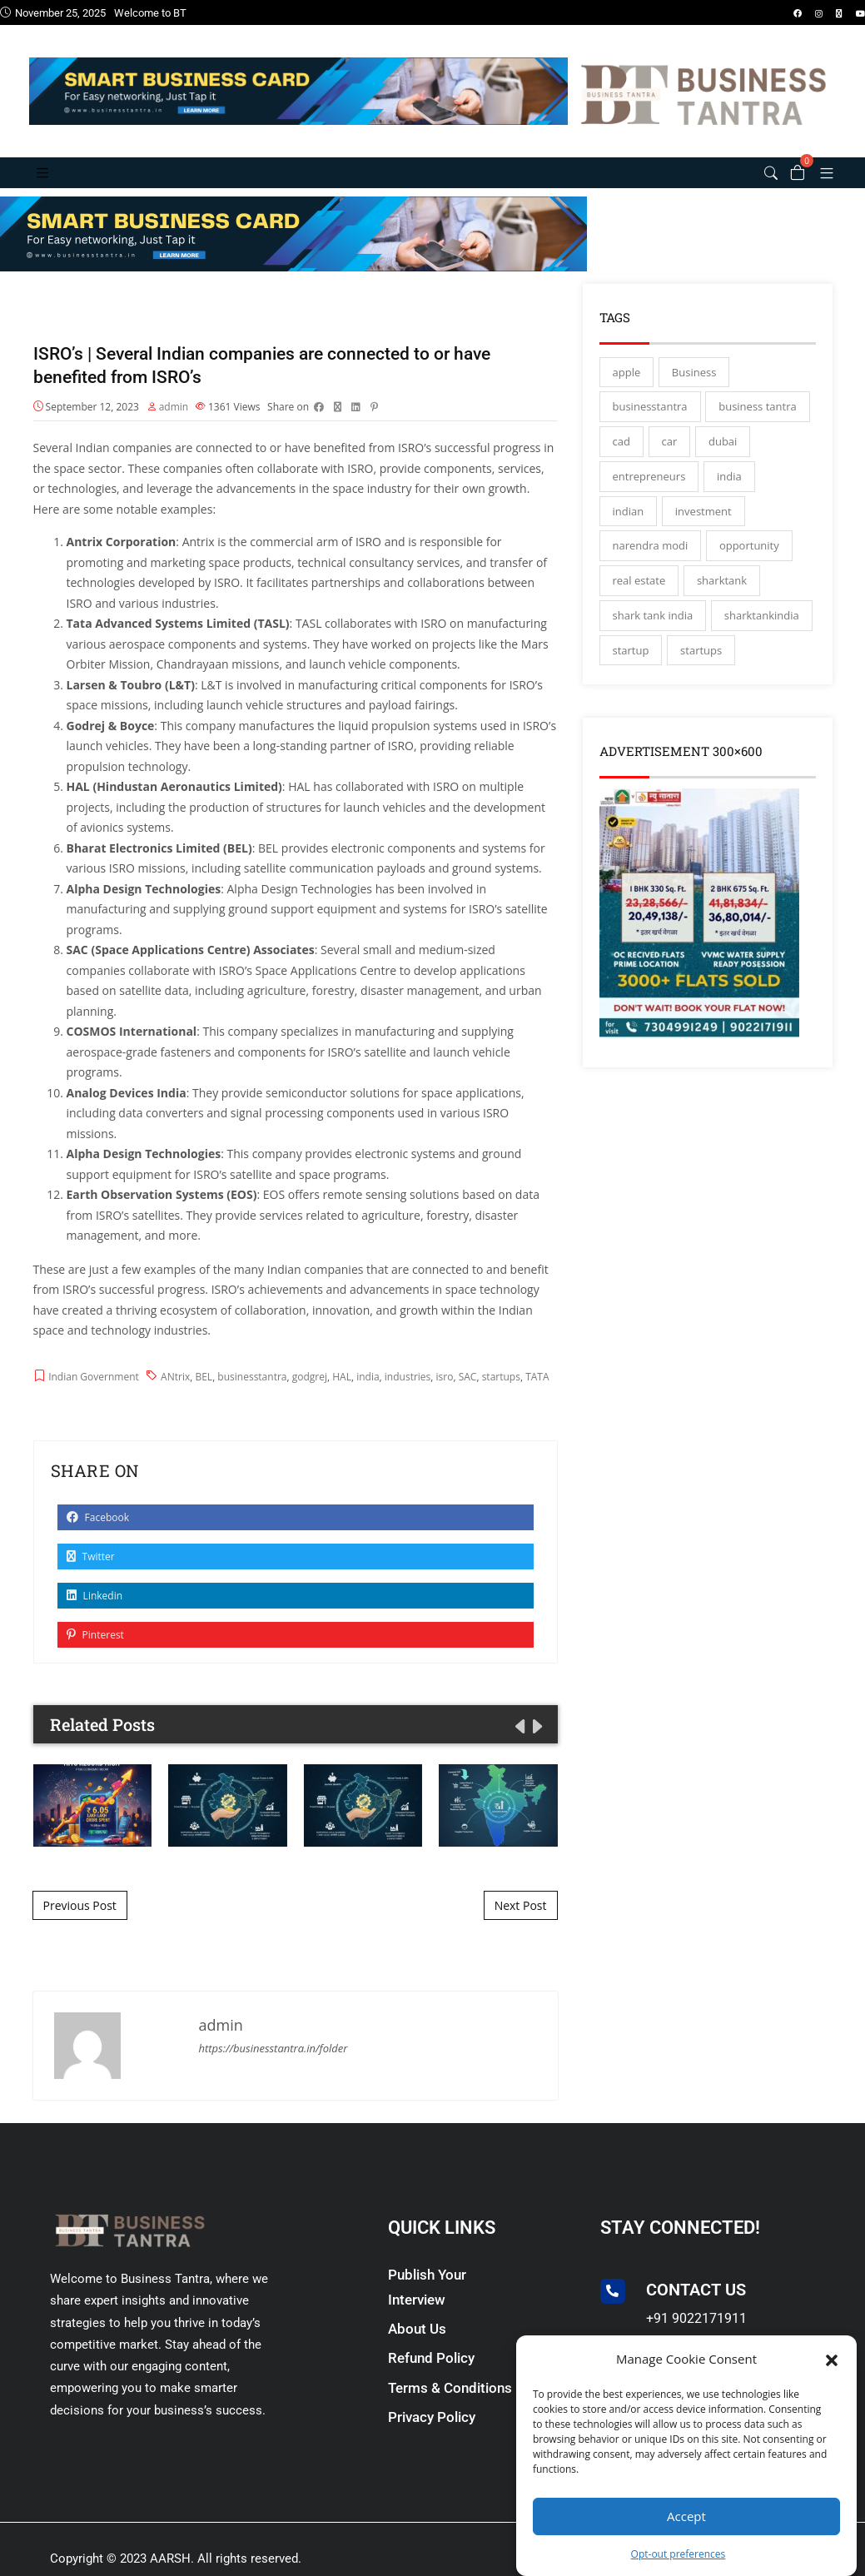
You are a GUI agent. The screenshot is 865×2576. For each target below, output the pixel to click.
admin (174, 427)
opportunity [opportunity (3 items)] (749, 562)
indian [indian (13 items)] (628, 528)
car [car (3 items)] (670, 458)
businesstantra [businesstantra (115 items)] (650, 423)
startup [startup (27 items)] (631, 667)
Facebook (98, 1538)
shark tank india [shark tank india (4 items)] (653, 632)
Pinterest (95, 1656)
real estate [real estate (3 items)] (639, 597)
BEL (203, 1397)
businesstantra (251, 1397)
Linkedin (95, 1616)
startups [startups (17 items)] (701, 667)
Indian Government (93, 1397)
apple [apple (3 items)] (627, 389)
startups (501, 1397)
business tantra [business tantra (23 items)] (757, 423)
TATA (537, 1397)
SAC (468, 1397)
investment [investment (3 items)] (703, 528)
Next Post (521, 1925)
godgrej (309, 1397)
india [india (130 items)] (729, 493)
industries (407, 1397)
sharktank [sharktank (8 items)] (722, 597)
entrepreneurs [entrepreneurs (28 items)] (649, 493)
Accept (686, 2516)
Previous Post (80, 1925)
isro (445, 1397)
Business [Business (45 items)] (694, 389)
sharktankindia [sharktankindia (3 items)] (761, 632)
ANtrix (175, 1397)
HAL (341, 1397)
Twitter (91, 1577)
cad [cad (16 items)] (621, 458)
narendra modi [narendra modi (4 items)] (651, 562)
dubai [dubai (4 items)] (722, 458)
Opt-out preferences (678, 2554)
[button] (831, 2358)
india (367, 1397)
